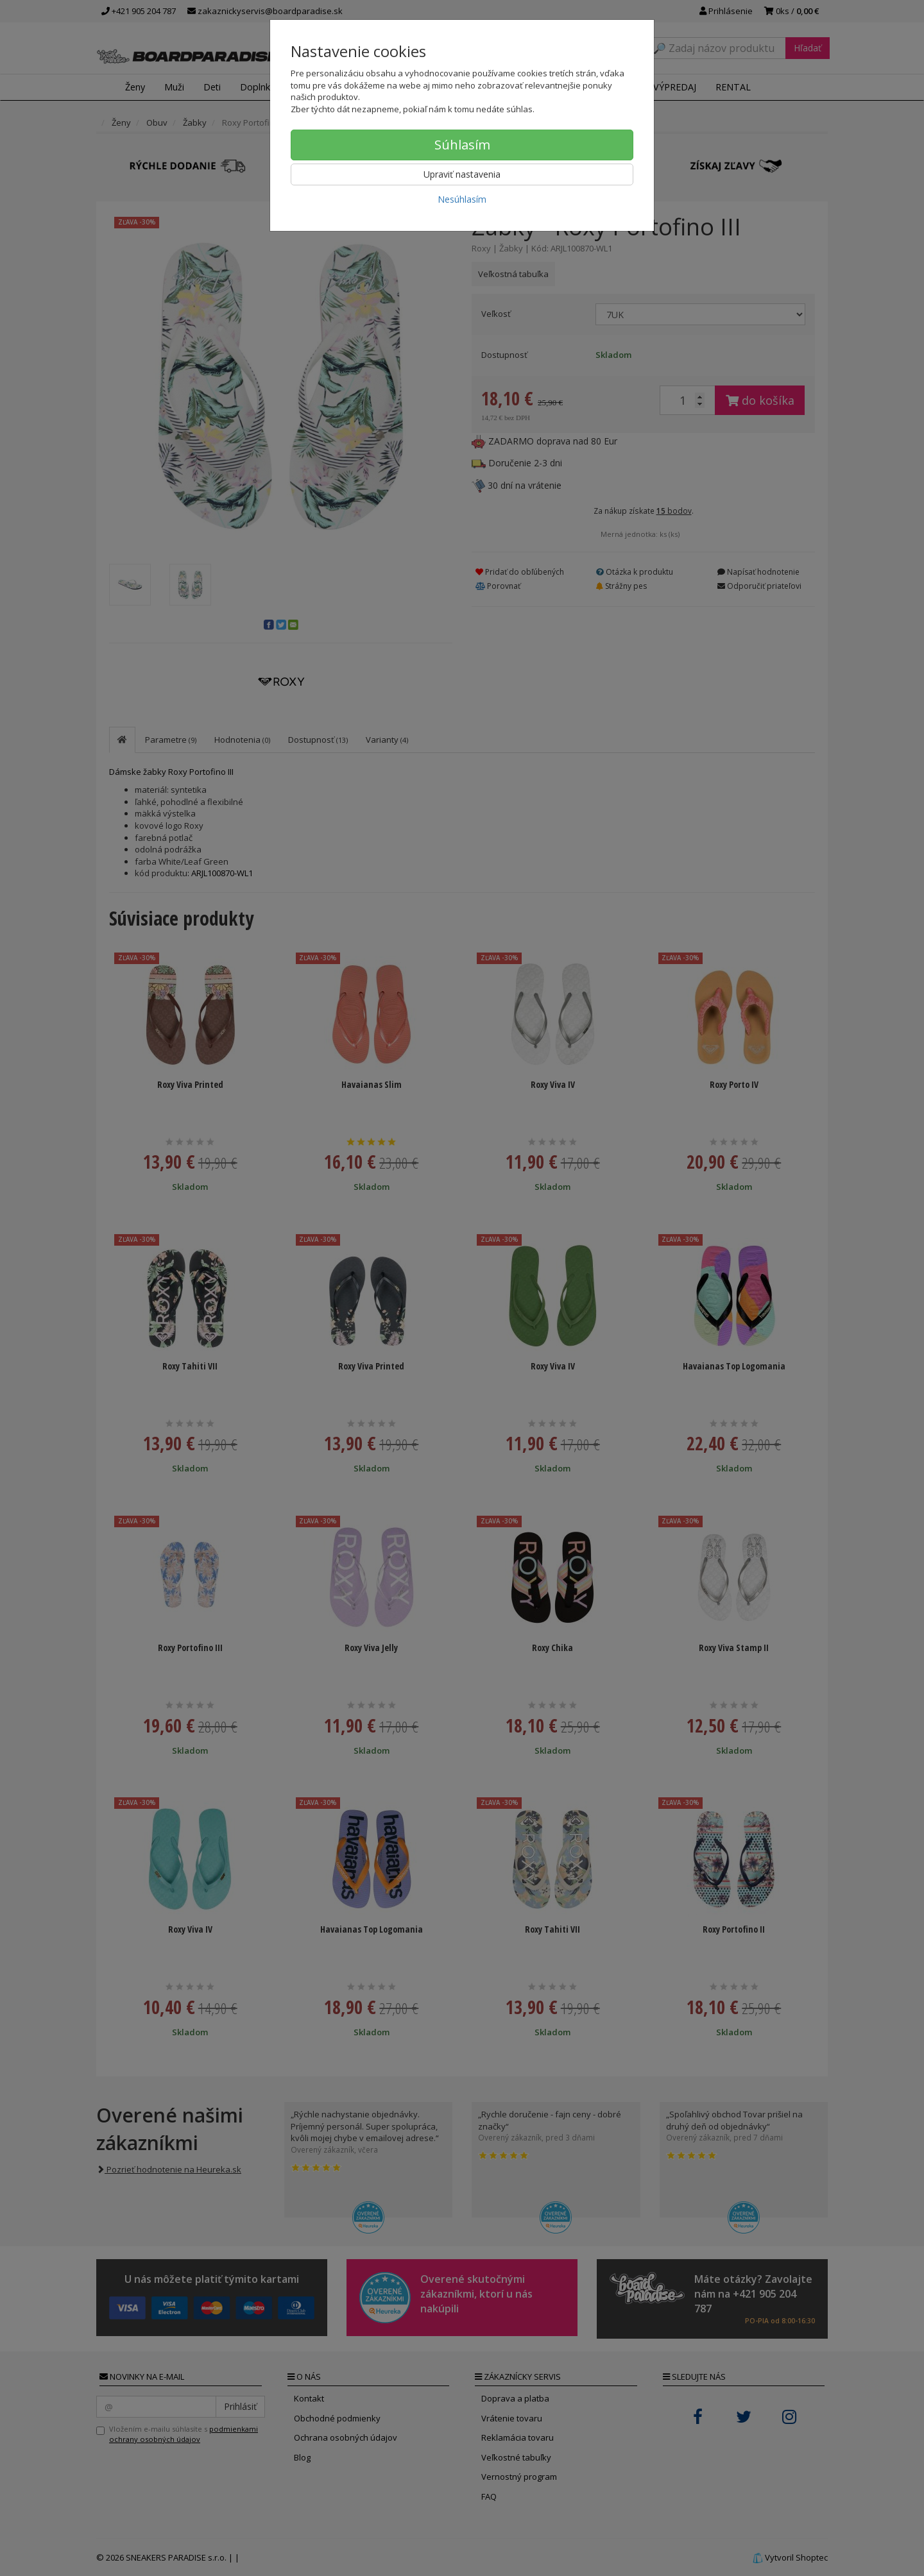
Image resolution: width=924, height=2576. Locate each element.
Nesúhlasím (462, 199)
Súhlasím (462, 144)
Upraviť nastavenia (462, 174)
